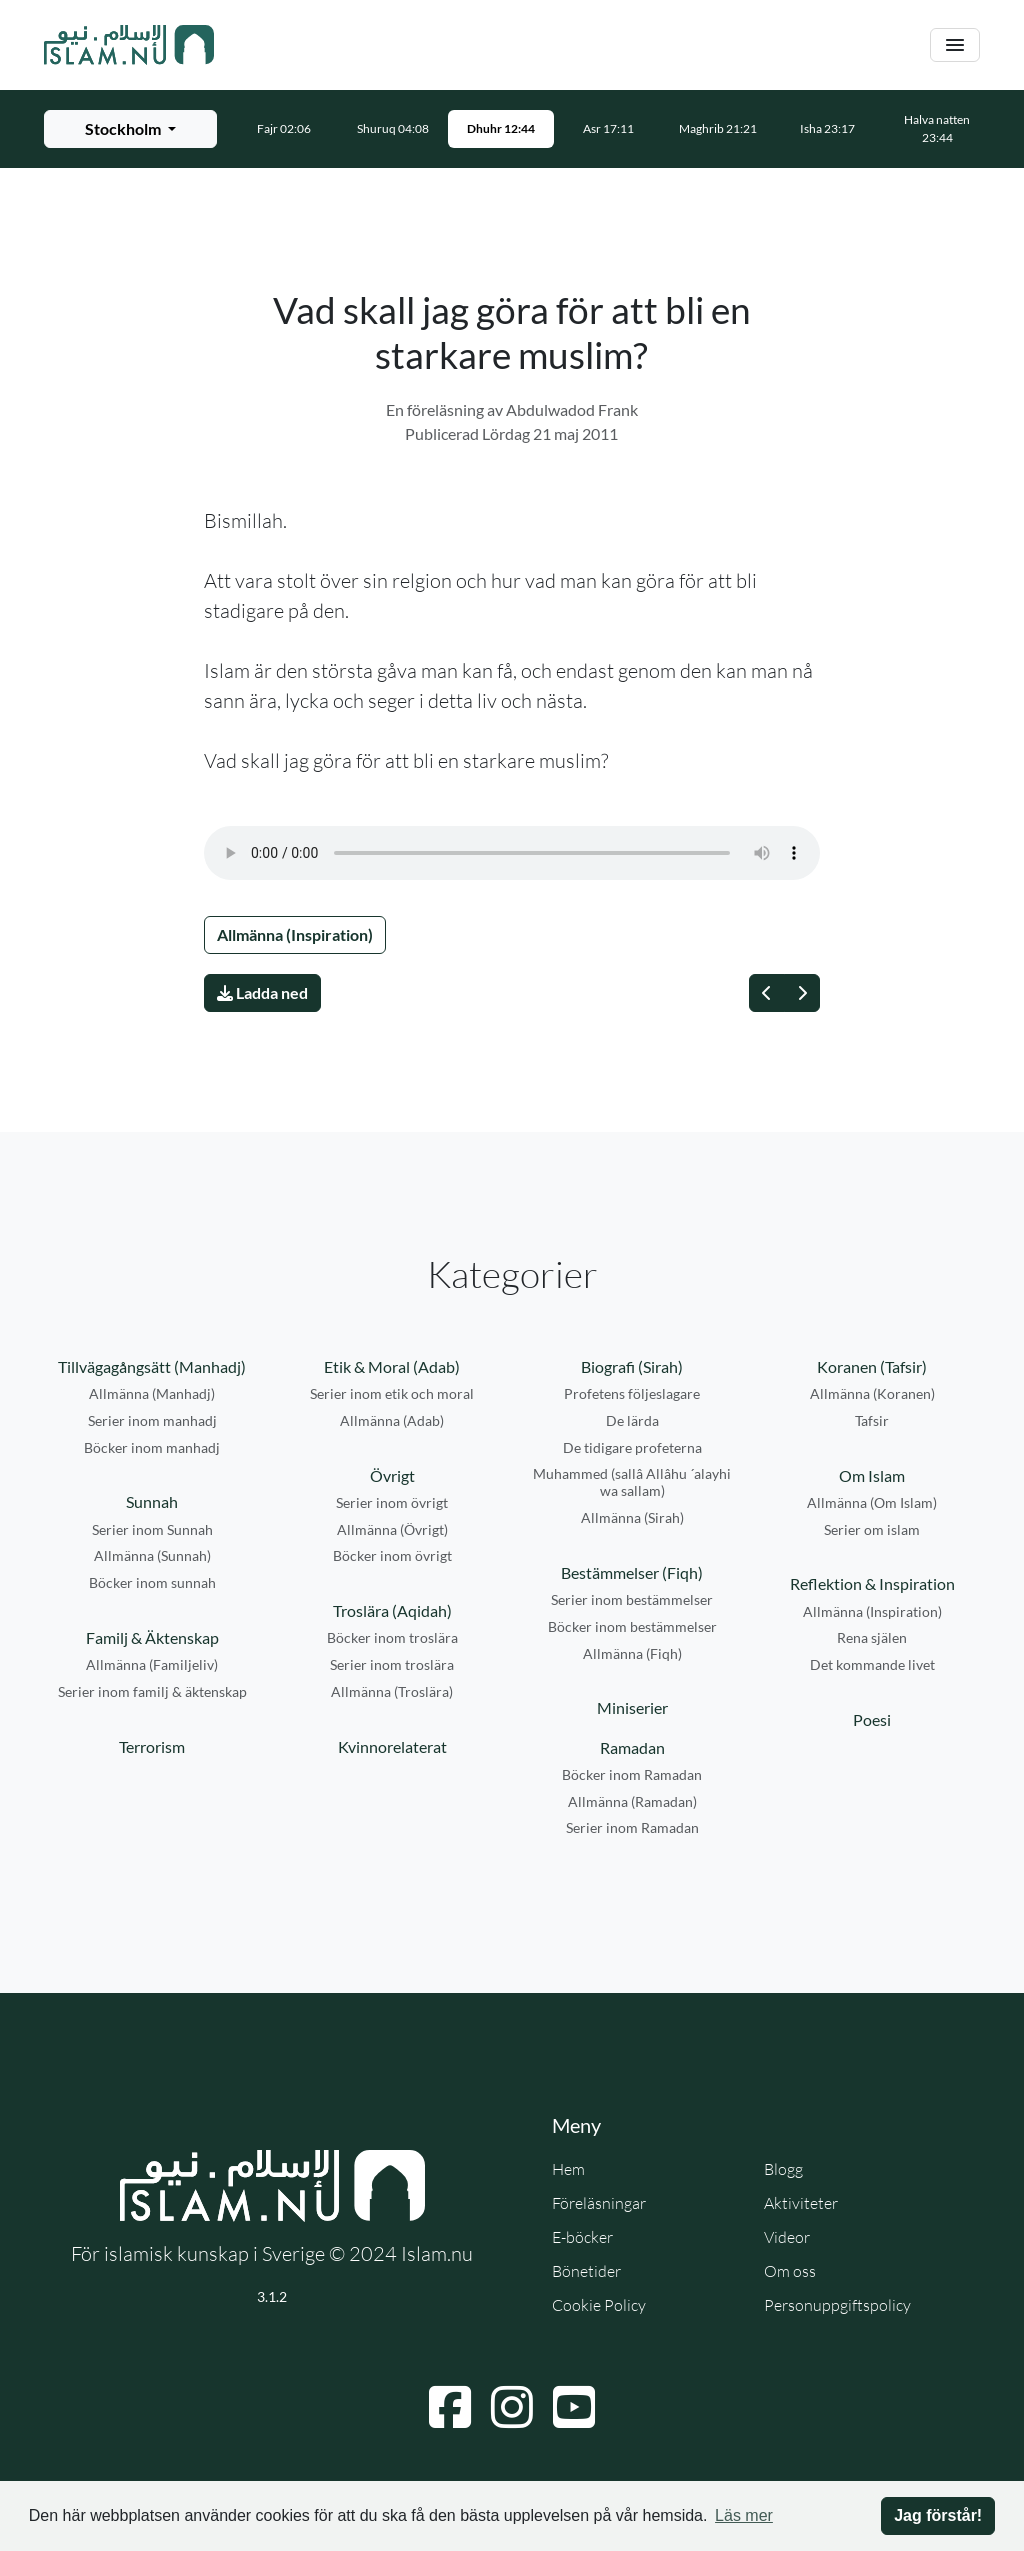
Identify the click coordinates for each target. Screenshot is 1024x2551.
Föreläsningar (599, 2203)
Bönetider (586, 2271)
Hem (568, 2169)
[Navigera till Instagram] (512, 2407)
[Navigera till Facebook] (450, 2407)
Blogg (783, 2169)
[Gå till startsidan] (129, 45)
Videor (787, 2237)
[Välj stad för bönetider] (130, 129)
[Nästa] (802, 993)
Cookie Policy (599, 2305)
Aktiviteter (801, 2203)
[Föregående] (767, 993)
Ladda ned (262, 992)
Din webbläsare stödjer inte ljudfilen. (512, 853)
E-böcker (582, 2237)
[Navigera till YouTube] (574, 2407)
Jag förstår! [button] (938, 2515)
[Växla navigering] (955, 45)
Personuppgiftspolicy (837, 2305)
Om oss (790, 2271)
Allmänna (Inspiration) (295, 934)
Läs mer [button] (744, 2515)
